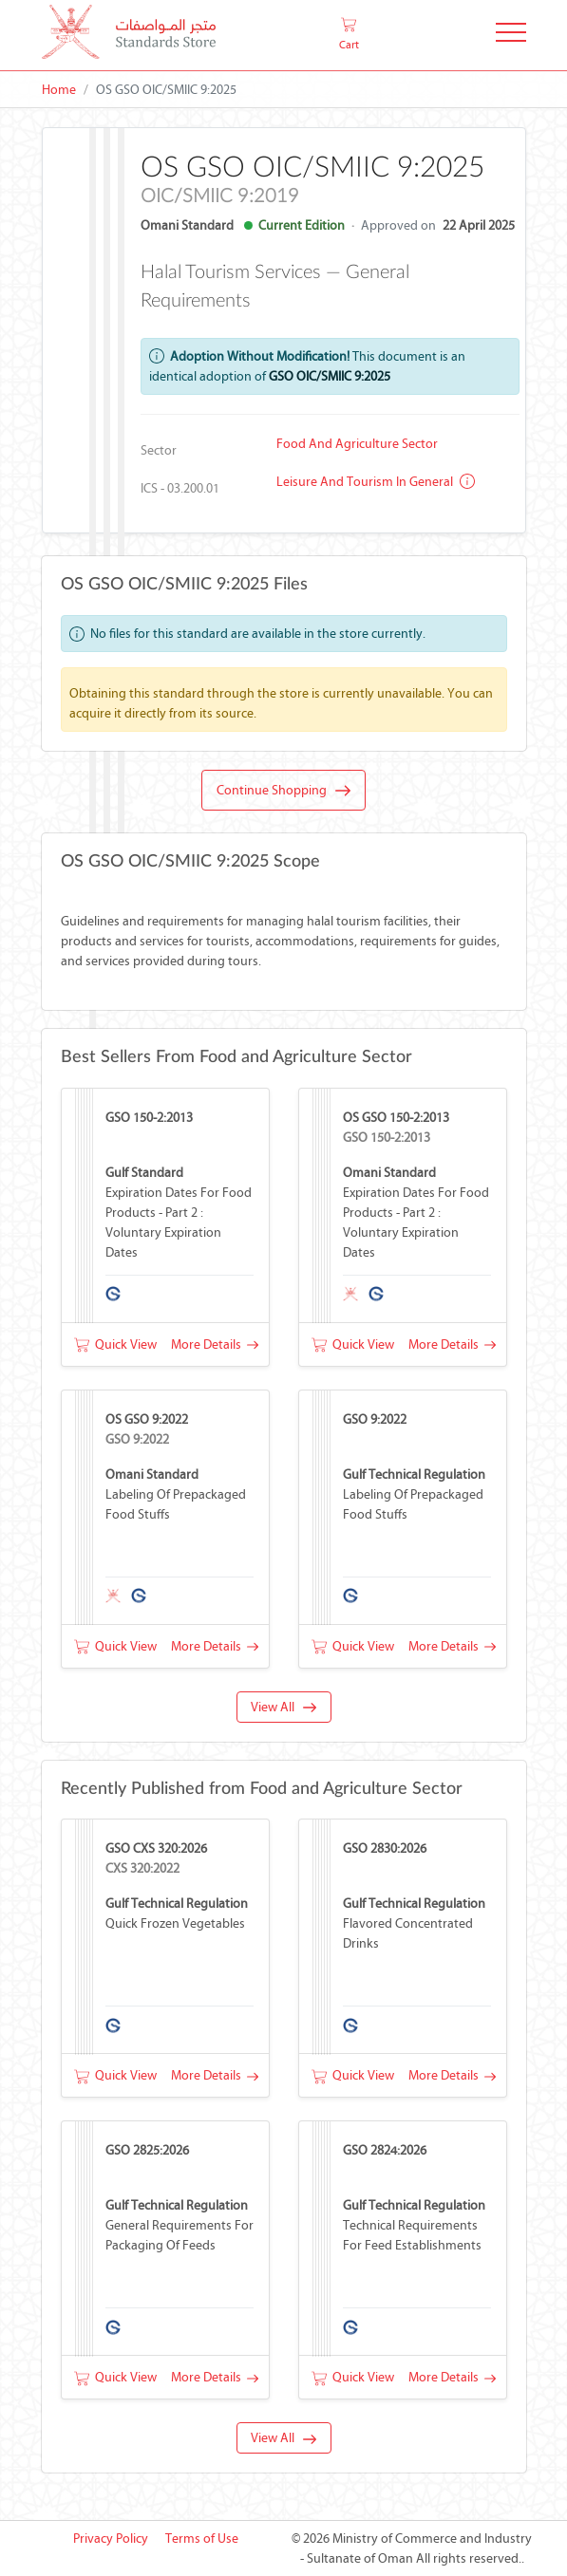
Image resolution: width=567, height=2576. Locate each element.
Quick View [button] (115, 1344)
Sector (159, 450)
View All (283, 1707)
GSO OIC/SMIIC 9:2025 (329, 376)
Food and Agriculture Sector (357, 444)
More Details (214, 1344)
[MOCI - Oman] (129, 35)
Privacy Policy (110, 2538)
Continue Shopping (283, 790)
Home (59, 90)
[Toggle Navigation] (511, 35)
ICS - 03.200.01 (180, 488)
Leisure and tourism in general (375, 482)
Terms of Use (201, 2538)
